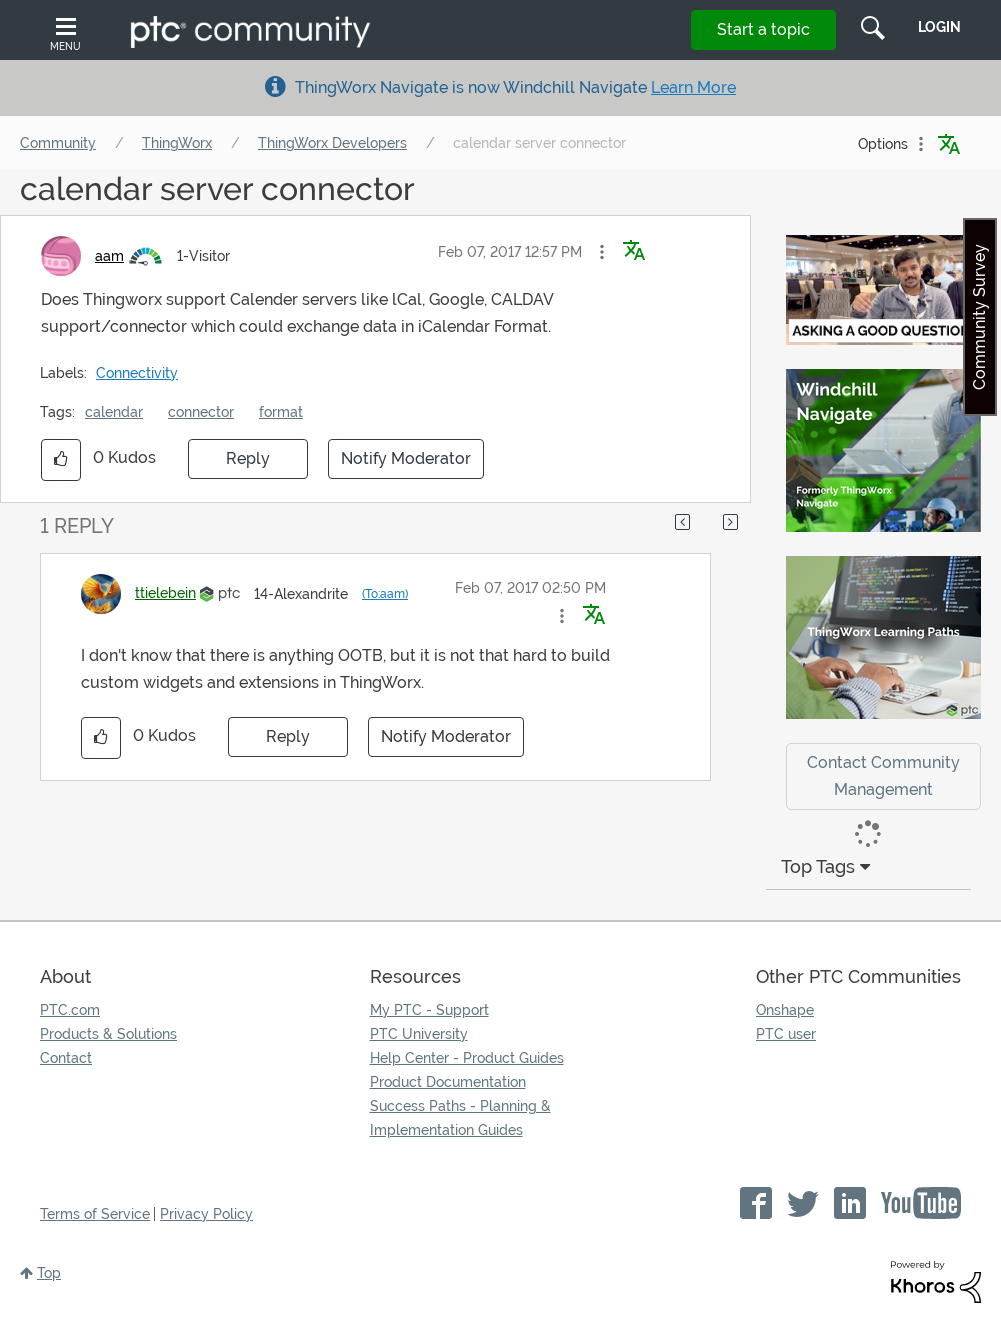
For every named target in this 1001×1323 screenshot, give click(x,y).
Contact (66, 1058)
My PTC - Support (429, 1010)
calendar (114, 412)
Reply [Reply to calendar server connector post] (248, 458)
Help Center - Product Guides (467, 1058)
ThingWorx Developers (332, 143)
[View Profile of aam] (109, 256)
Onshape (785, 1010)
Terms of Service (95, 1214)
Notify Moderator (406, 458)
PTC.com (70, 1010)
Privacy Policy (206, 1214)
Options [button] (883, 144)
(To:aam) (385, 594)
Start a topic (763, 29)
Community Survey (979, 317)
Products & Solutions (108, 1034)
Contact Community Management (883, 776)
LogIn (939, 27)
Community (58, 143)
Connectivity (137, 373)
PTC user (786, 1034)
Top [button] (49, 1273)
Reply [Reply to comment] (288, 736)
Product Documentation (448, 1082)
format (281, 412)
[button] (602, 252)
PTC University (419, 1034)
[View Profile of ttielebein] (165, 593)
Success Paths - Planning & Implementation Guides (460, 1118)
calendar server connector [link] (539, 143)
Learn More (693, 87)
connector (201, 412)
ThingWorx (177, 143)
